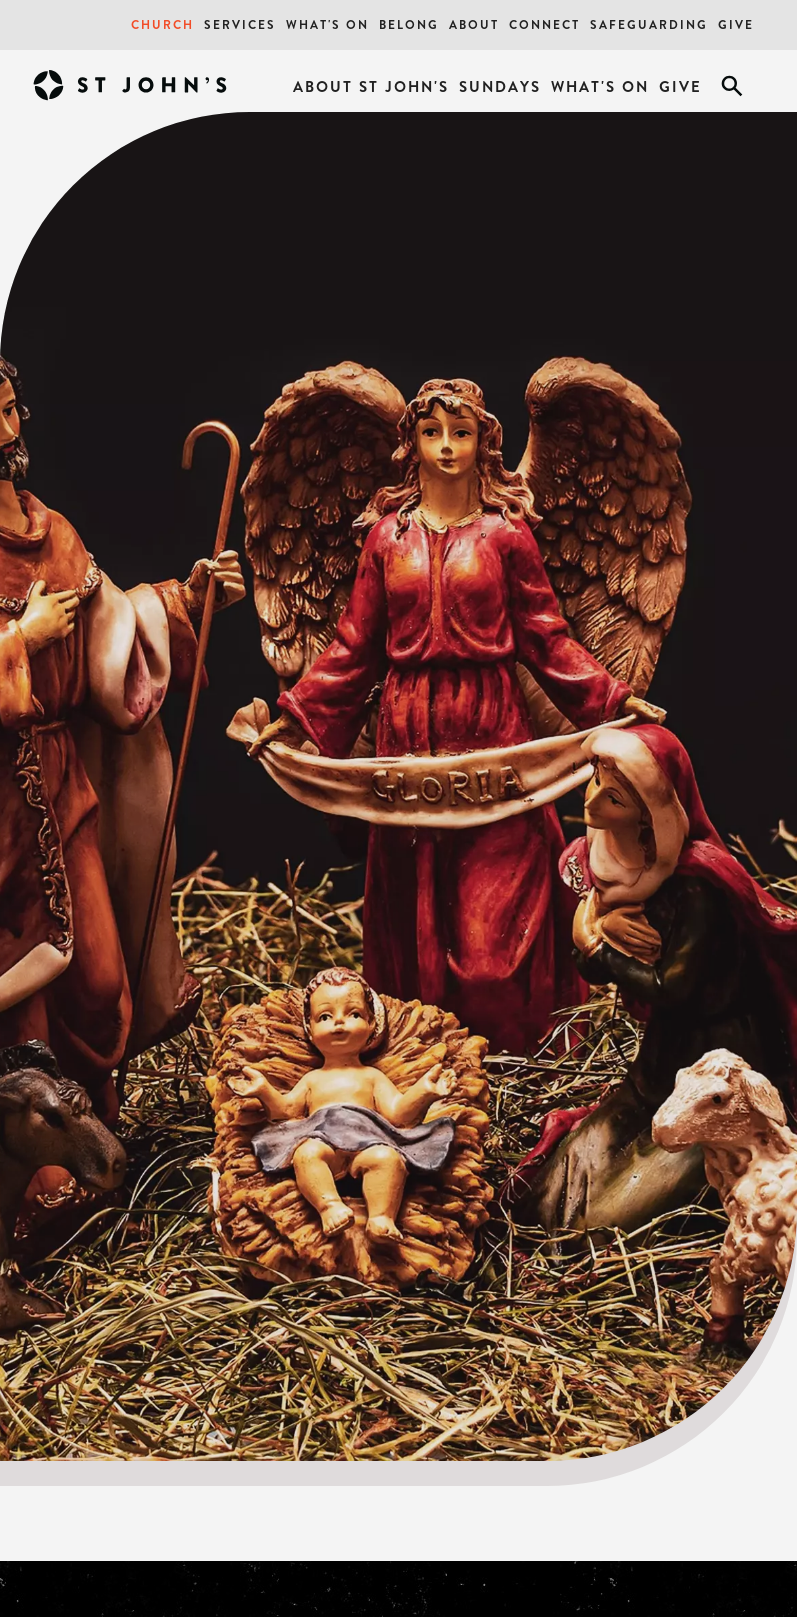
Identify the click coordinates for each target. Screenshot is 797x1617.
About (474, 24)
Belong (409, 24)
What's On (327, 24)
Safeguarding (649, 24)
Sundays (500, 86)
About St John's (371, 86)
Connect (544, 24)
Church (162, 24)
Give (736, 24)
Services (240, 24)
